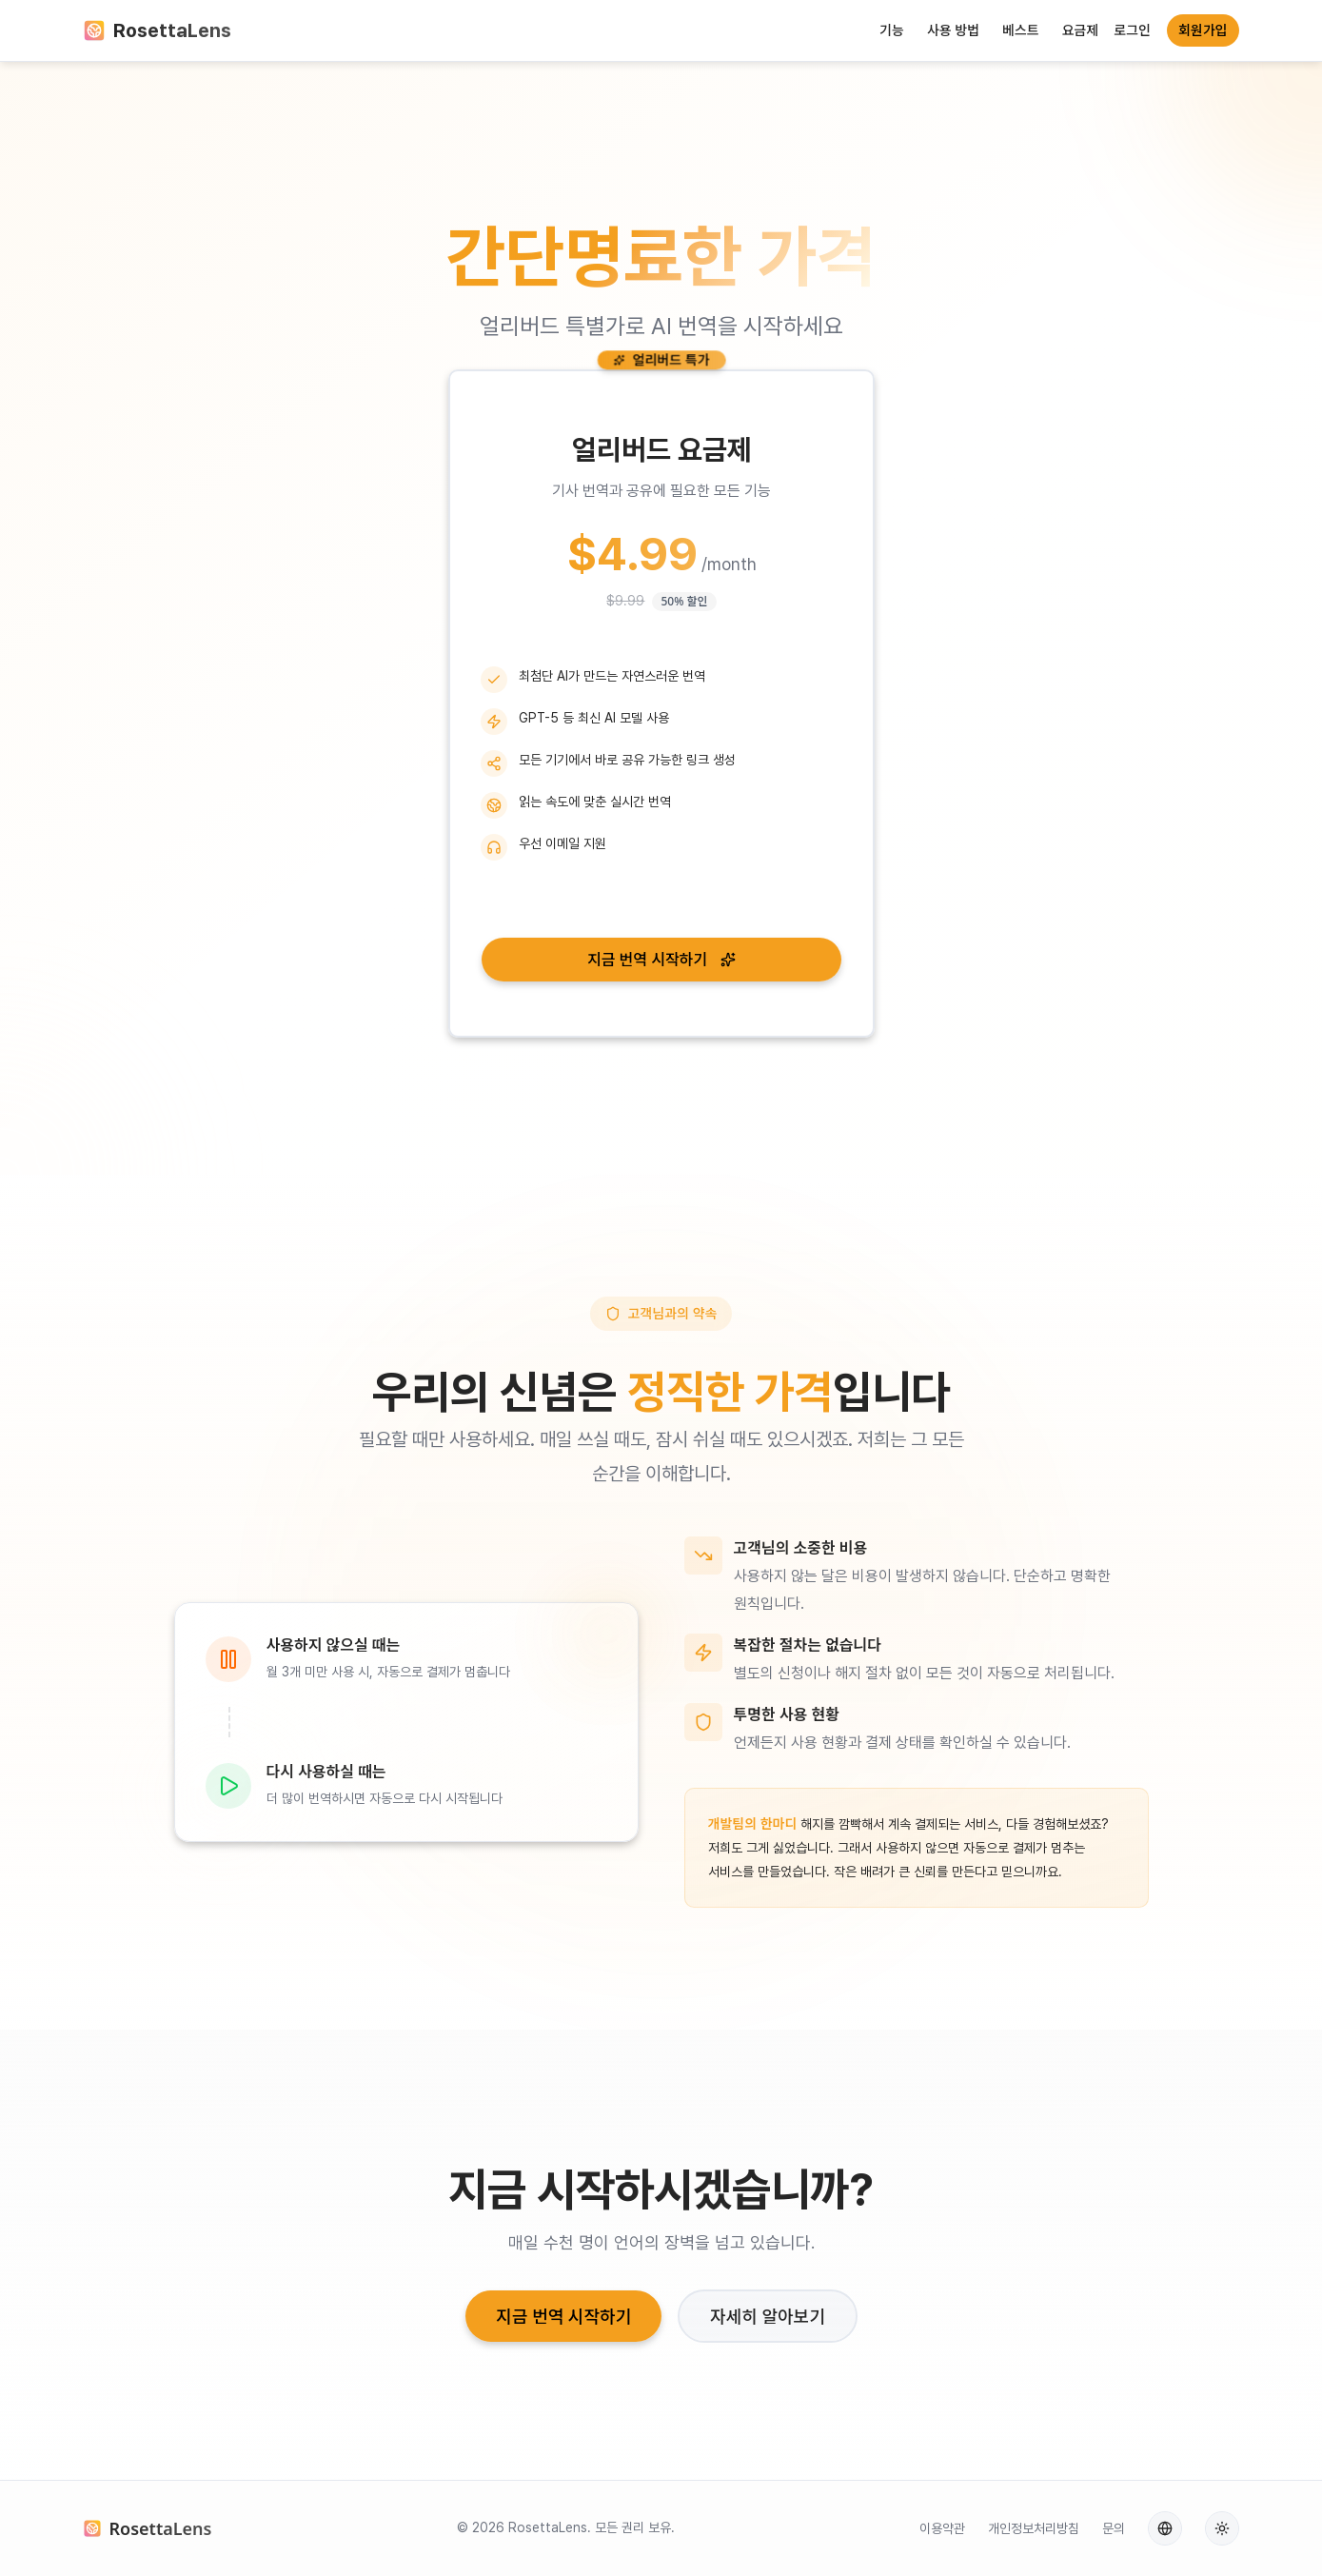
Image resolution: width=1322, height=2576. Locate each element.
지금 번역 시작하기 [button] (660, 959)
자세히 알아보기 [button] (767, 2316)
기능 (891, 30)
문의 (1113, 2528)
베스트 (1020, 30)
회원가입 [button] (1203, 30)
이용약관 (942, 2528)
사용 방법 (953, 30)
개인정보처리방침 (1033, 2528)
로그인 (1132, 30)
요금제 (1080, 30)
